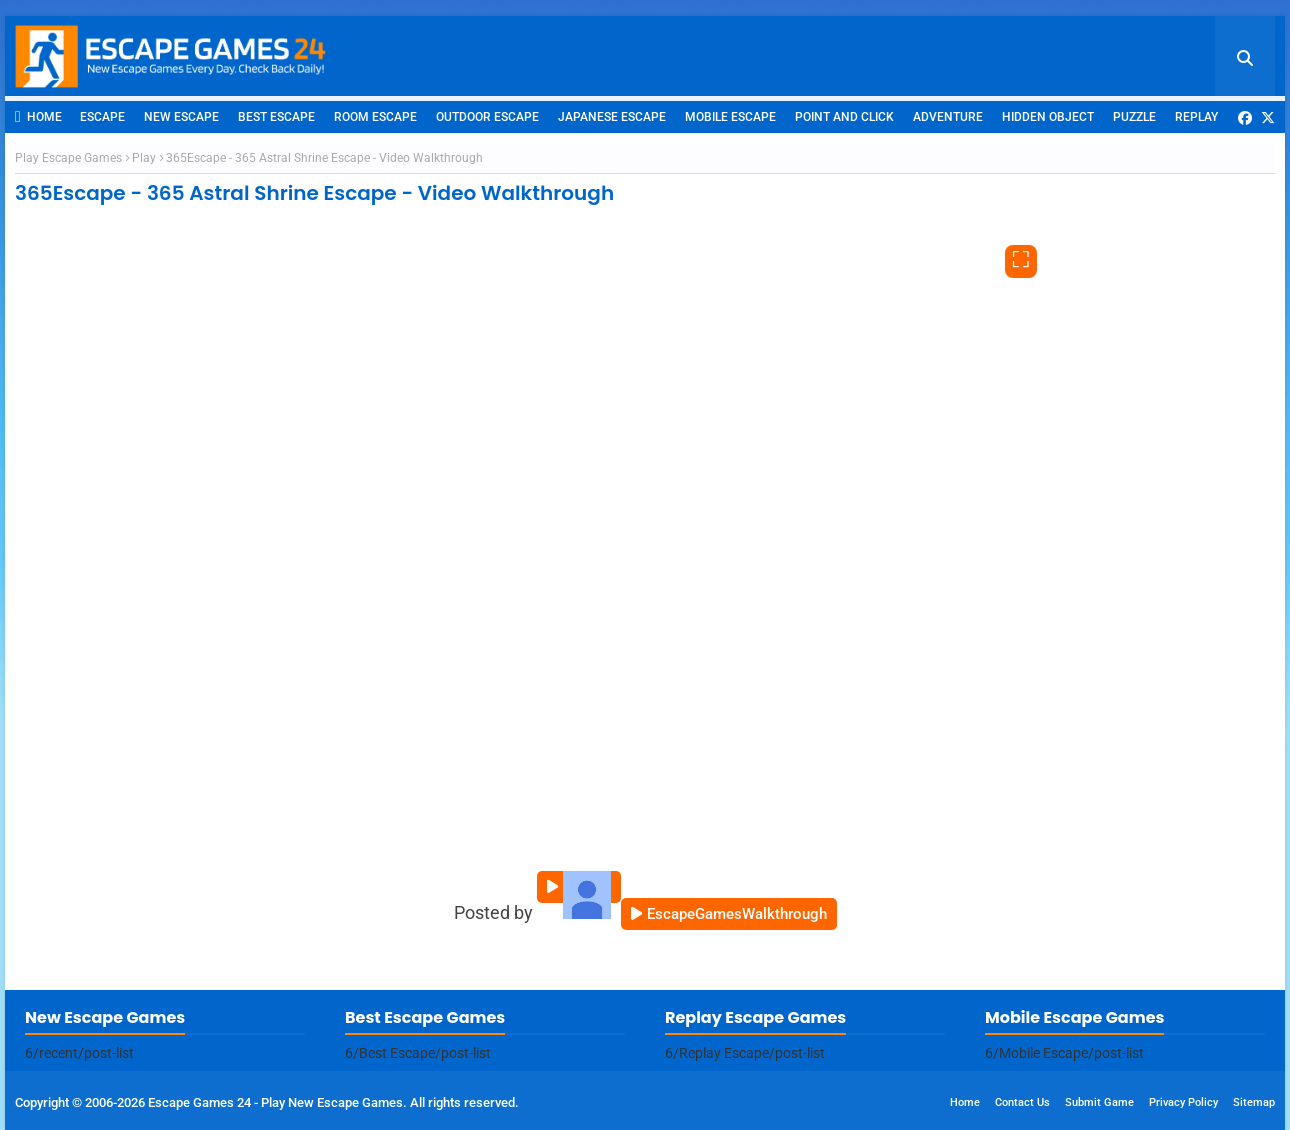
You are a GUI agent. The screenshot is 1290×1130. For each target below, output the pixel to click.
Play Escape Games (68, 158)
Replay (1196, 117)
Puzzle (1134, 117)
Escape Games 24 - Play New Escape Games (275, 1102)
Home (38, 116)
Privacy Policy (1183, 1102)
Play (144, 158)
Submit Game (1099, 1102)
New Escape (181, 117)
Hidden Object (1048, 117)
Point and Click (844, 117)
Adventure (948, 117)
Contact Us (1022, 1102)
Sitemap (1254, 1102)
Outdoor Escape (487, 117)
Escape (102, 117)
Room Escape (375, 117)
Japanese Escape (612, 117)
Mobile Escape (730, 117)
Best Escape (276, 117)
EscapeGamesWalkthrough (737, 914)
